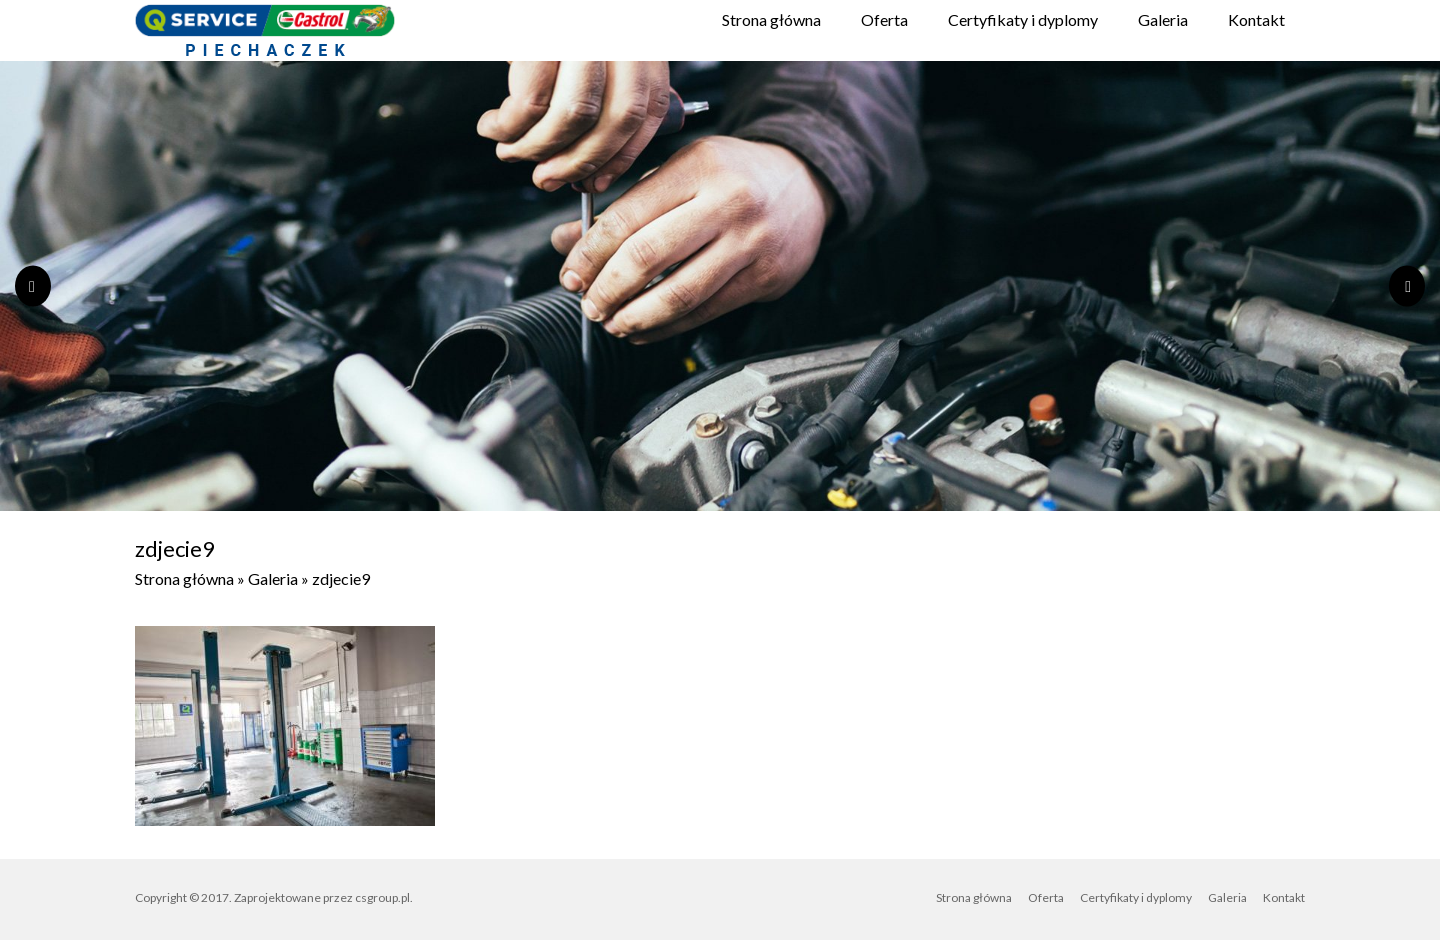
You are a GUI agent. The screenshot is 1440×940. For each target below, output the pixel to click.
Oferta (884, 19)
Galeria (1163, 19)
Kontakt (1256, 19)
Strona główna (771, 19)
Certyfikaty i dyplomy (1023, 19)
